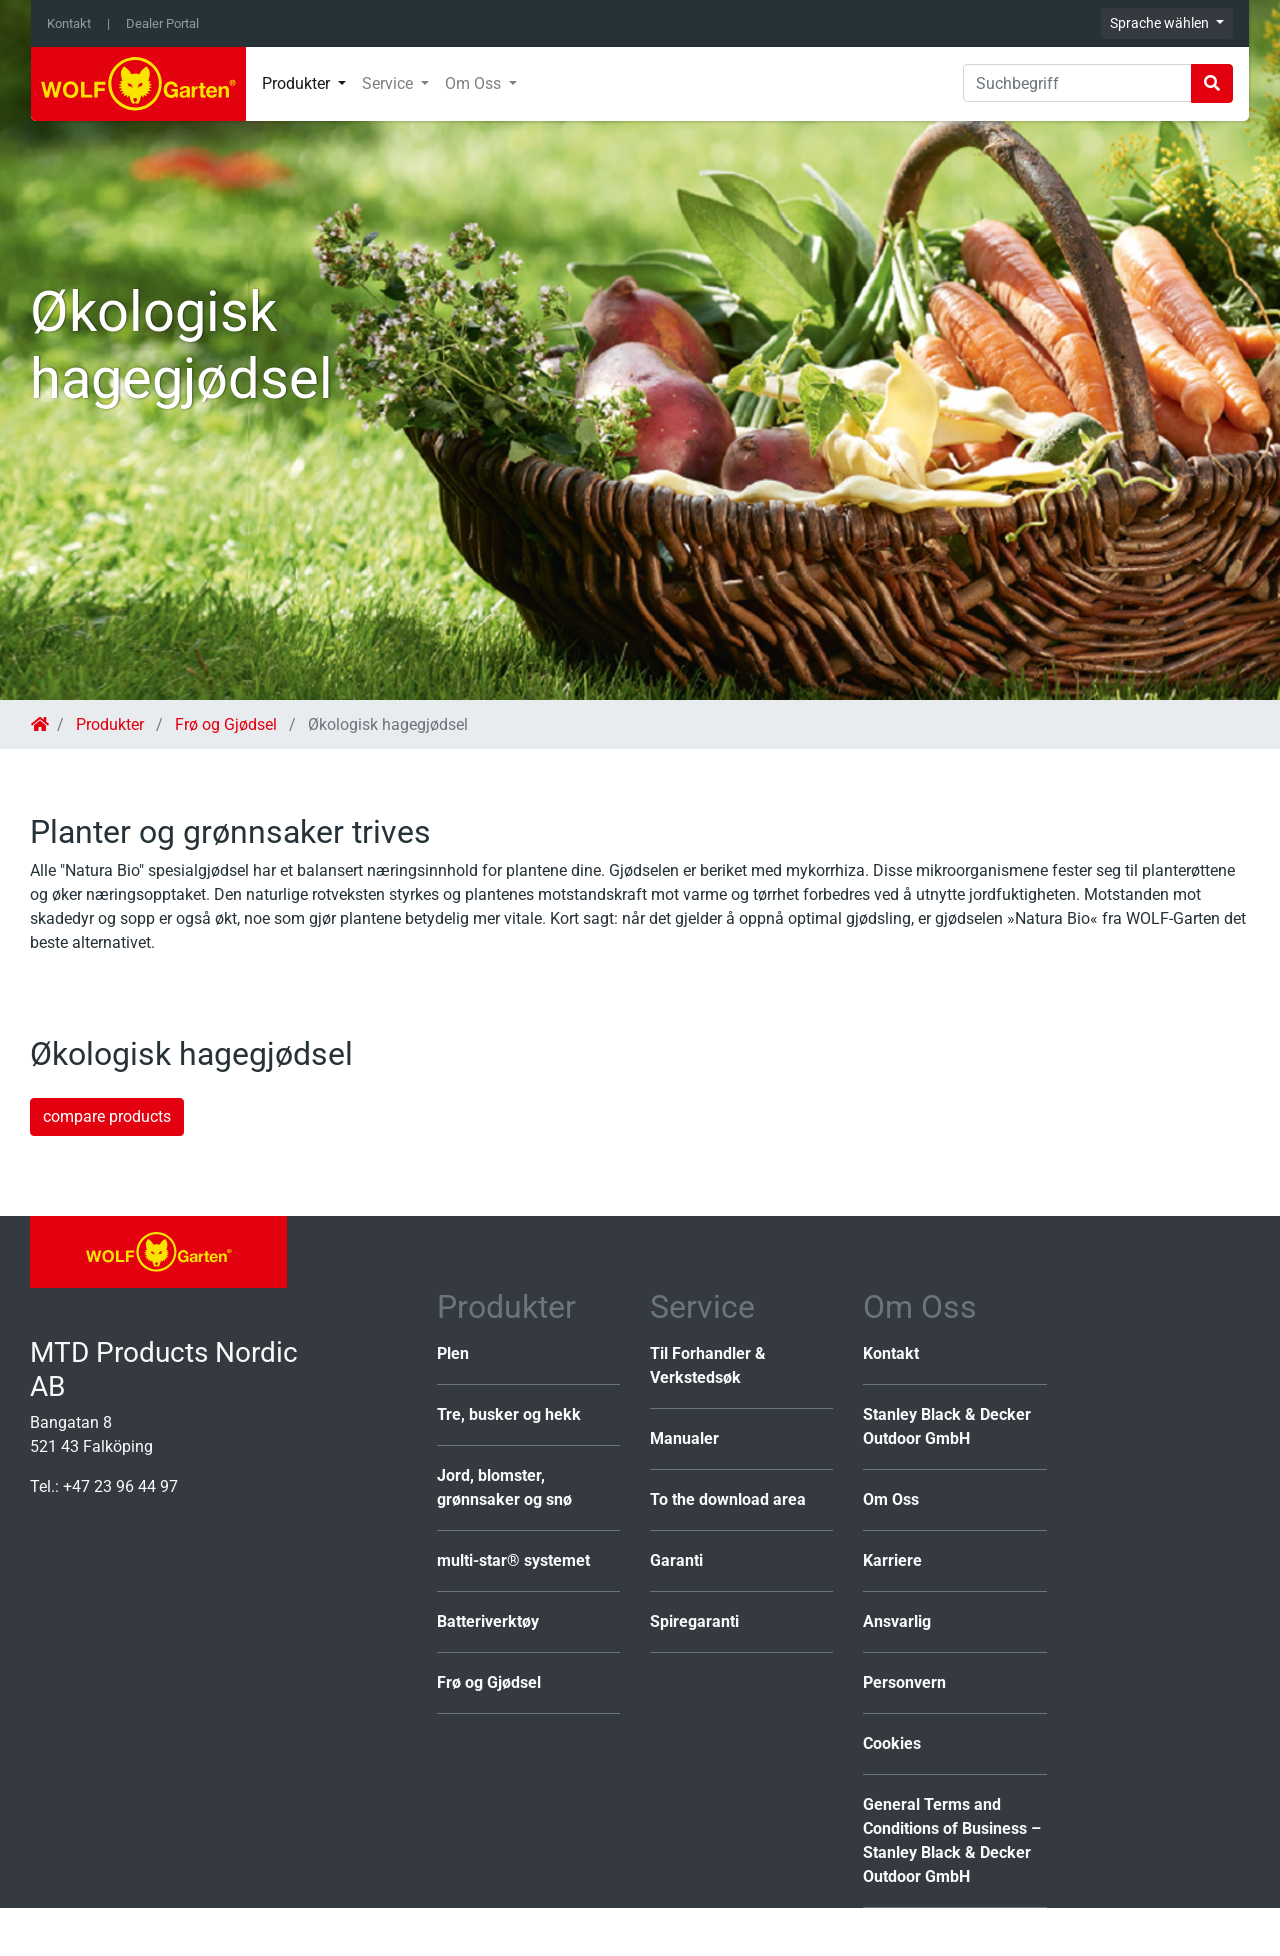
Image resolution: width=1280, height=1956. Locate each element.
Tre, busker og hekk (509, 1414)
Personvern (904, 1682)
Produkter (110, 724)
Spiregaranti (694, 1621)
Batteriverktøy (488, 1621)
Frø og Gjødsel (226, 724)
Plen (453, 1353)
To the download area (728, 1499)
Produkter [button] (298, 83)
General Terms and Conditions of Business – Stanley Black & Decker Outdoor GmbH (952, 1840)
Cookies (892, 1743)
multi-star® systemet (513, 1560)
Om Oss (891, 1499)
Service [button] (389, 83)
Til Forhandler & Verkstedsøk (708, 1365)
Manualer (684, 1438)
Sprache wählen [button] (1161, 23)
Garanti (676, 1560)
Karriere (892, 1560)
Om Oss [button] (475, 83)
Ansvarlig (897, 1621)
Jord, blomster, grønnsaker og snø (504, 1487)
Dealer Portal (162, 23)
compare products (107, 1116)
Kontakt (69, 23)
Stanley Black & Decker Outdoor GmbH (947, 1426)
